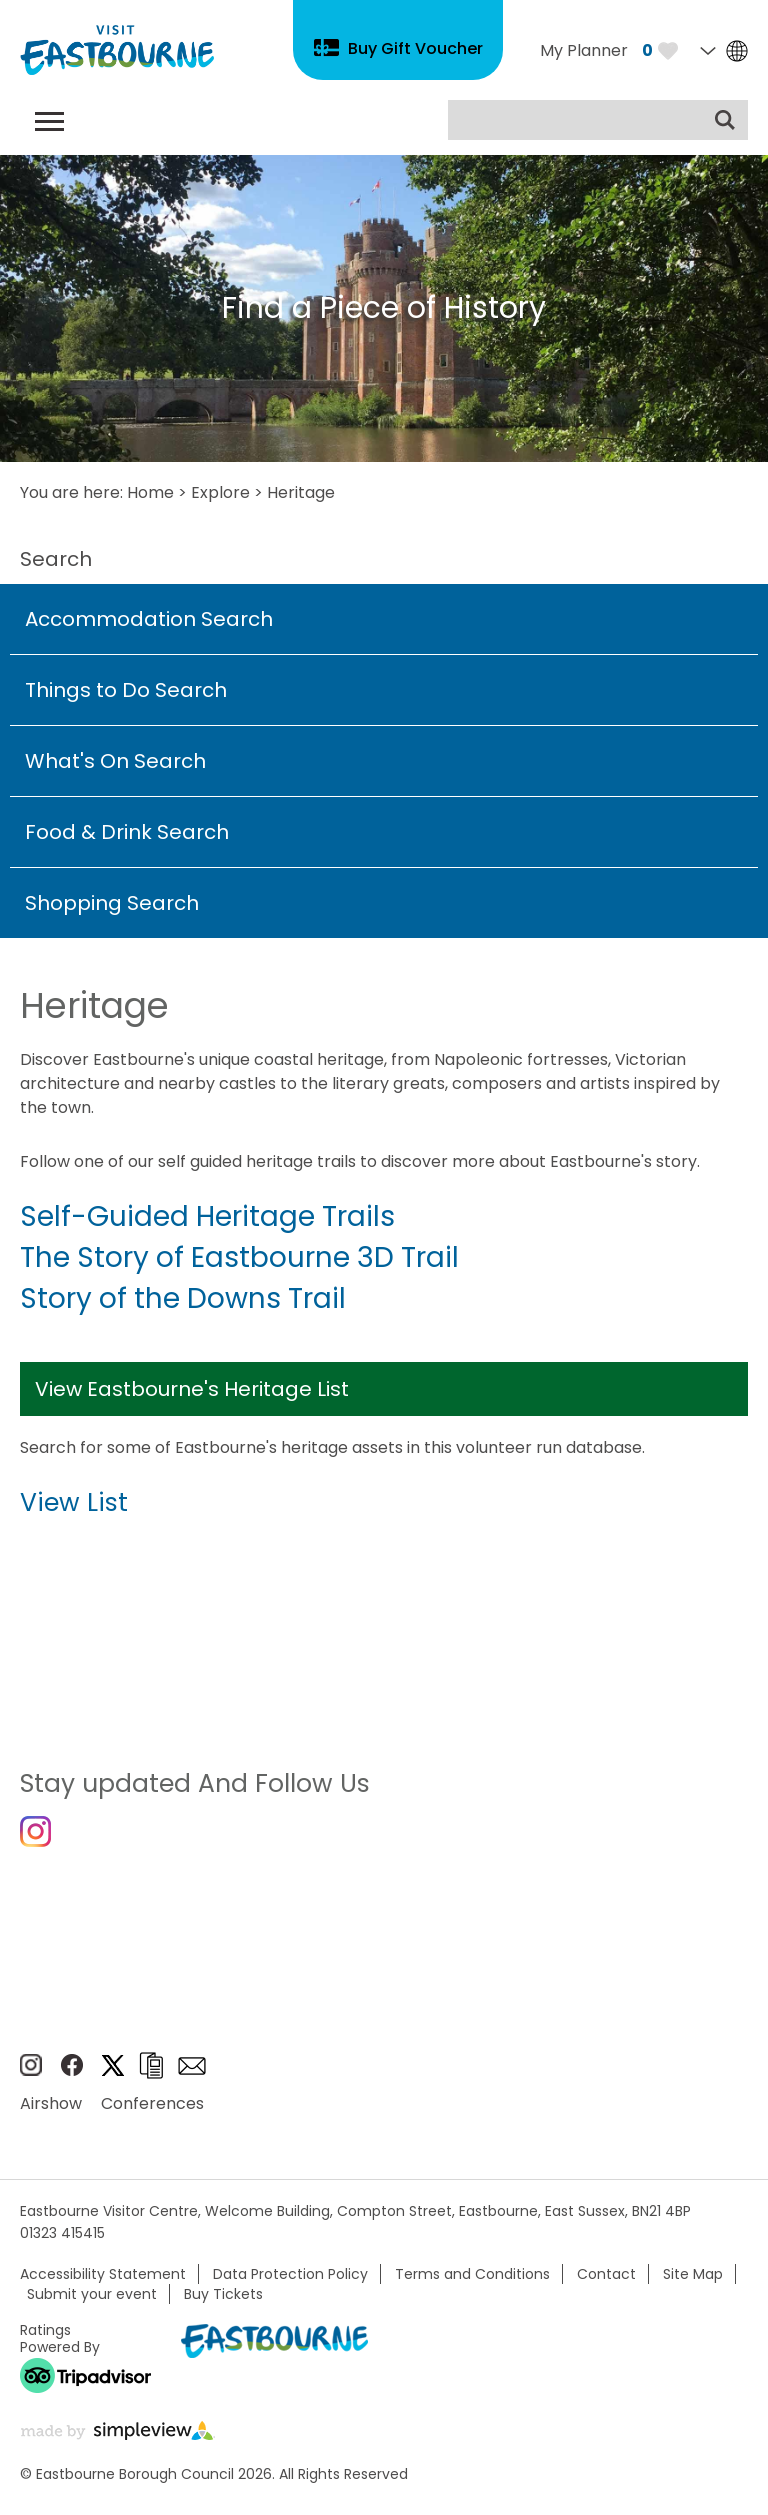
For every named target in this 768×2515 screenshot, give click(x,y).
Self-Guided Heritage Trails (207, 1216)
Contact (606, 2274)
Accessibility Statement (103, 2274)
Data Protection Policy (290, 2274)
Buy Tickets (223, 2294)
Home (150, 492)
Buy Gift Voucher (415, 48)
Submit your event (92, 2294)
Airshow (51, 2103)
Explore (220, 492)
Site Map (693, 2274)
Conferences (152, 2103)
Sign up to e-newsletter (192, 2066)
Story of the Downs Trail (183, 1298)
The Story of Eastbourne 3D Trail (239, 1257)
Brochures (151, 2065)
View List (74, 1502)
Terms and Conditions (472, 2274)
